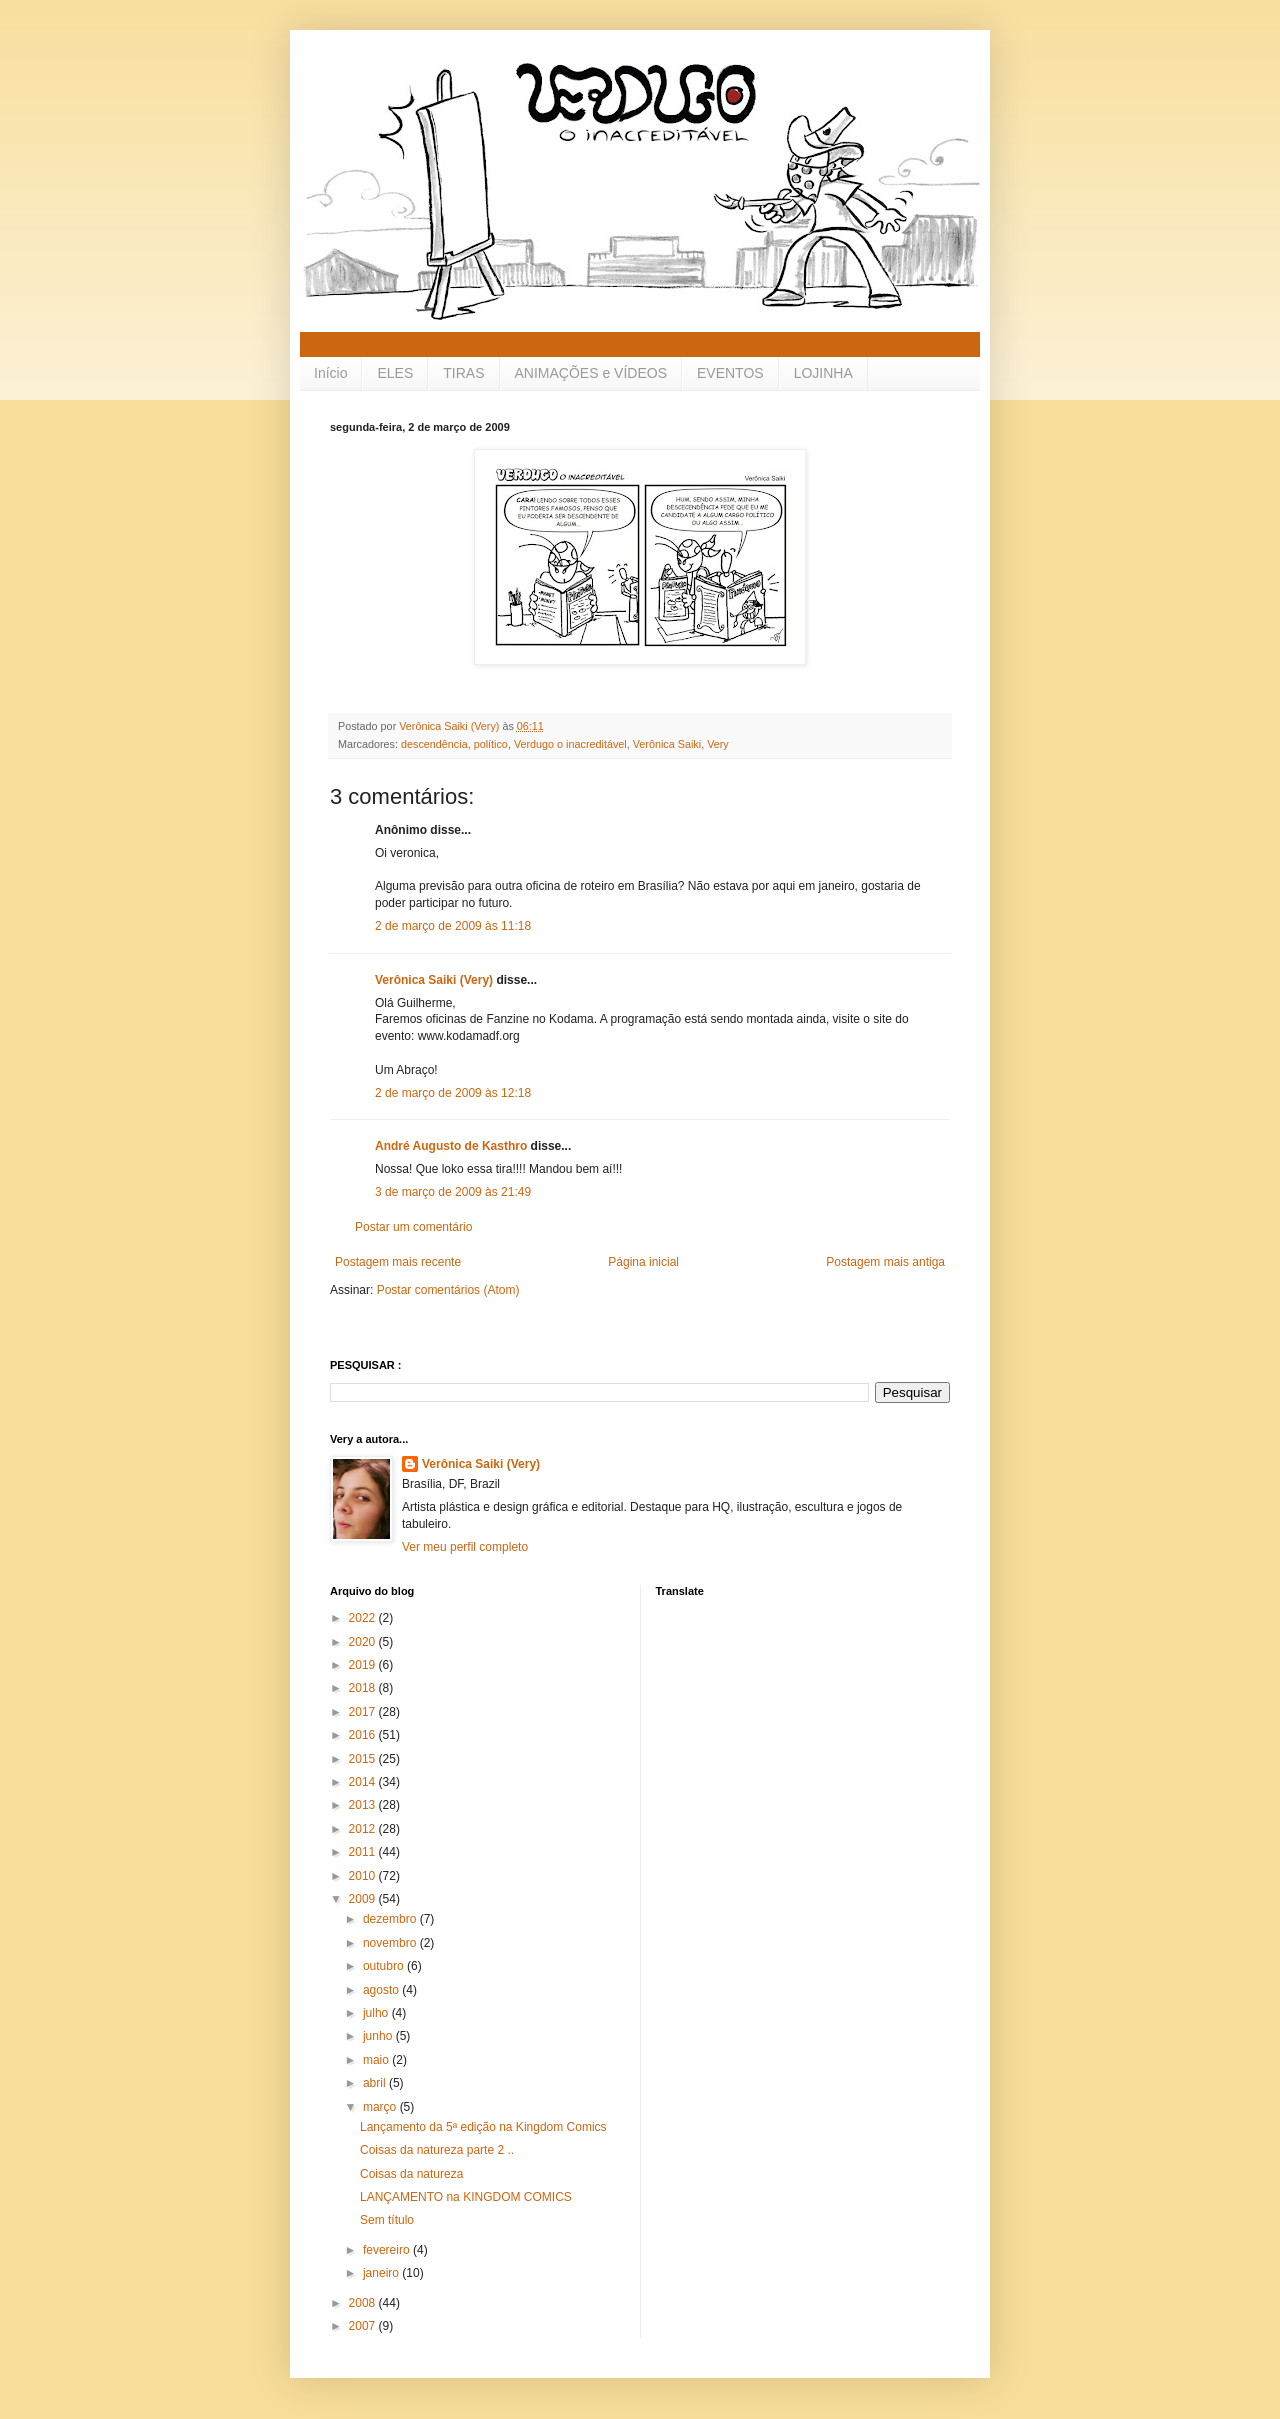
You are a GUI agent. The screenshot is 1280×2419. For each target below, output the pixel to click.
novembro (391, 1943)
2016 (364, 1735)
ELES (395, 373)
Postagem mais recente (398, 1262)
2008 (364, 2303)
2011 (364, 1852)
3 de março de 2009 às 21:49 (453, 1192)
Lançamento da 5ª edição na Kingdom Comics (483, 2127)
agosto (382, 1990)
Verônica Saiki (667, 744)
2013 (364, 1805)
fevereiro (388, 2250)
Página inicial (643, 1262)
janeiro (382, 2273)
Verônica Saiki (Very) (434, 980)
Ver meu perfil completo (465, 1547)
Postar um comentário (413, 1227)
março (381, 2107)
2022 (364, 1618)
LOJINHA (823, 373)
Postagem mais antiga (885, 1262)
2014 (364, 1782)
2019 (364, 1665)
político (491, 744)
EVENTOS (730, 373)
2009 (364, 1899)
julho (377, 2013)
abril (376, 2083)
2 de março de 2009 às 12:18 (453, 1093)
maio (377, 2060)
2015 (364, 1759)
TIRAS (463, 373)
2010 (364, 1876)
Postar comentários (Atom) (448, 1290)
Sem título (387, 2220)
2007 (364, 2326)
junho (379, 2036)
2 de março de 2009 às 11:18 (453, 926)
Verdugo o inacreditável (570, 744)
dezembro (391, 1919)
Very (718, 744)
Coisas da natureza (411, 2174)
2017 (364, 1712)
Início (330, 373)
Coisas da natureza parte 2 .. (437, 2150)
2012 (364, 1829)
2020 (364, 1642)
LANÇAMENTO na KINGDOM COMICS (466, 2197)
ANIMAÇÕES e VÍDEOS (591, 373)
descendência (434, 744)
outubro (385, 1966)
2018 (364, 1688)
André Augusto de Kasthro (451, 1146)
